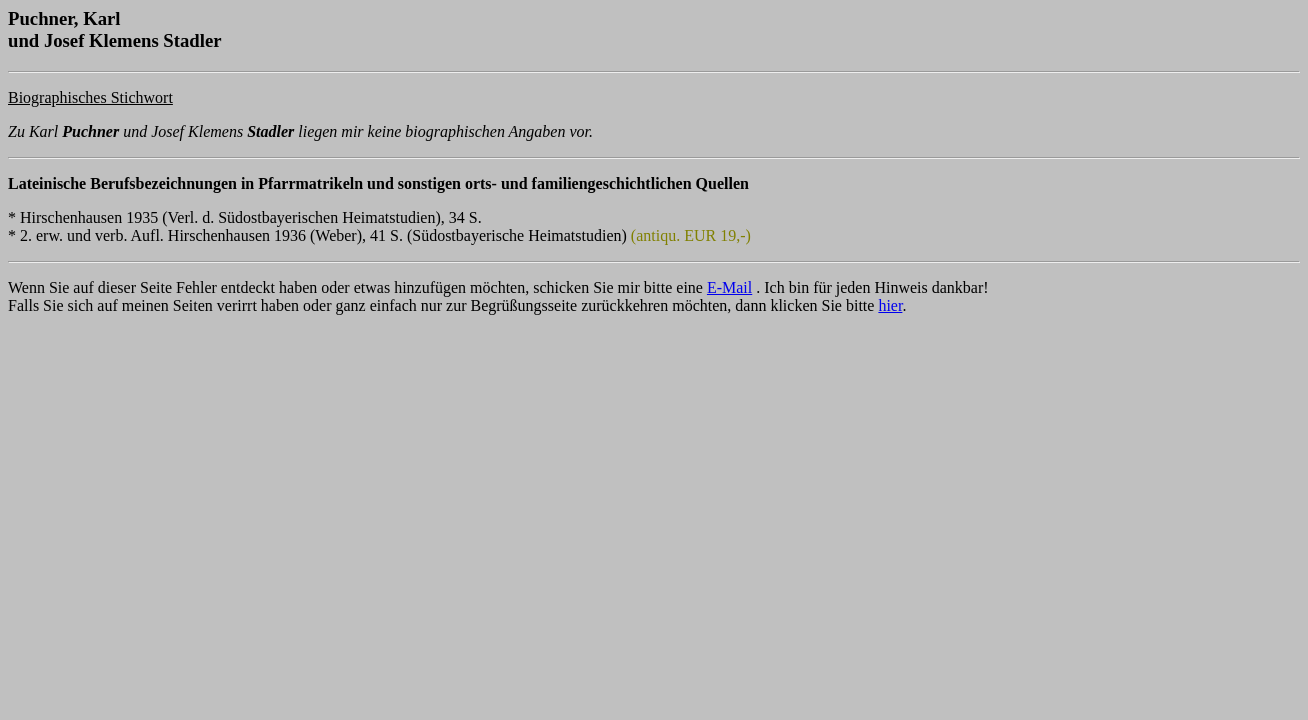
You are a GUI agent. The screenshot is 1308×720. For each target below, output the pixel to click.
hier (890, 305)
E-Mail (729, 287)
